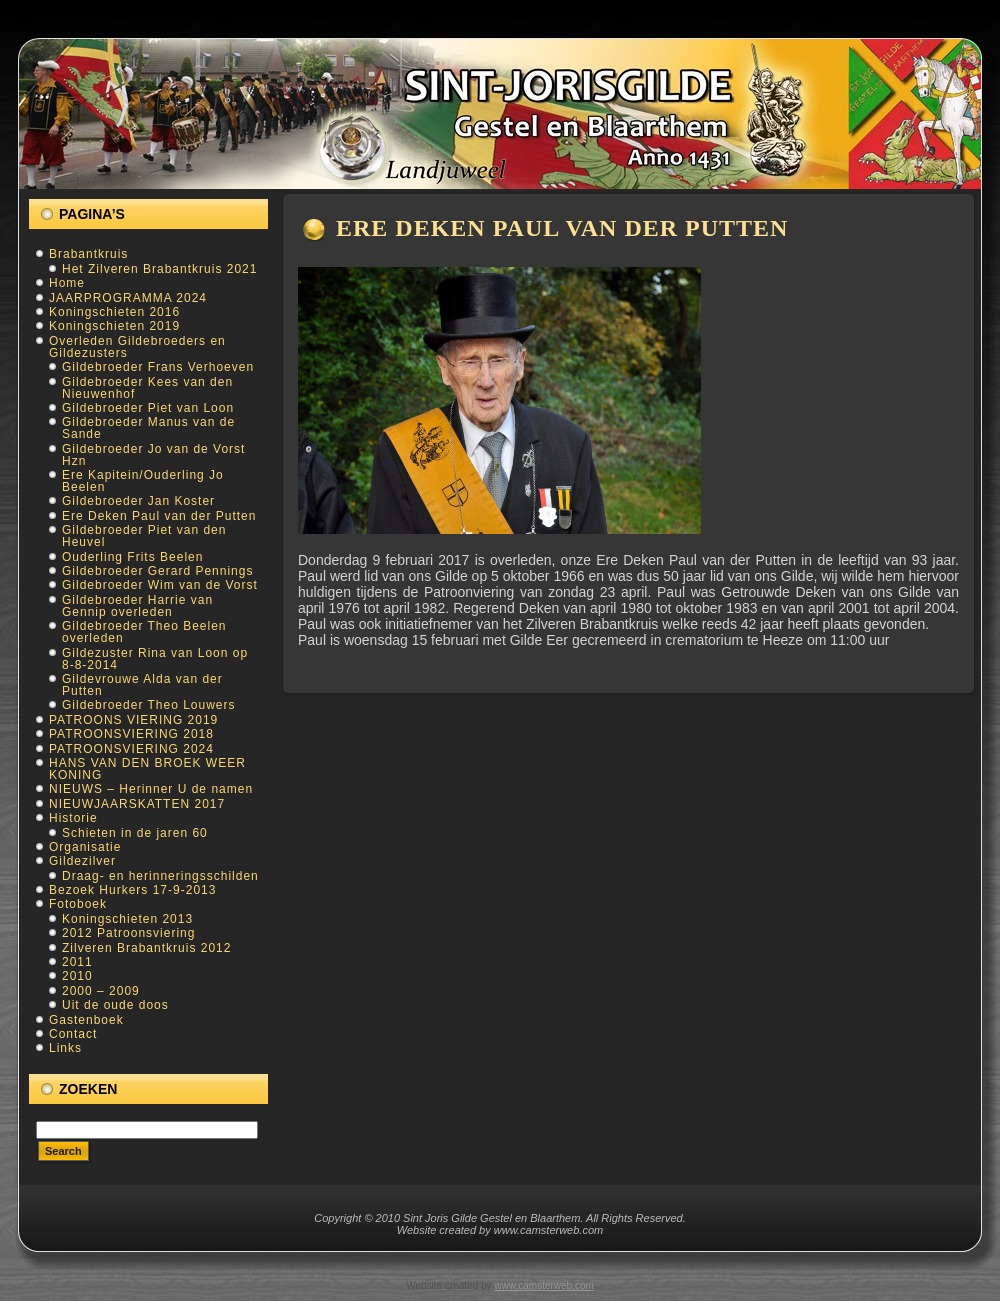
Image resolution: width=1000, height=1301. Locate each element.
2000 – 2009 (101, 991)
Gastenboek (86, 1020)
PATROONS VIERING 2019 (133, 720)
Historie (73, 818)
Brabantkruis (88, 254)
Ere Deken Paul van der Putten (159, 516)
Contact (73, 1034)
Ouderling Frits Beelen (132, 557)
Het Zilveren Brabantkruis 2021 (159, 269)
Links (65, 1048)
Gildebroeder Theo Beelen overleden (144, 632)
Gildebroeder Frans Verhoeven (158, 367)
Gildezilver (82, 861)
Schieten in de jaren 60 (135, 833)
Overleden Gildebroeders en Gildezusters (137, 347)
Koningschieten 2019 (114, 326)
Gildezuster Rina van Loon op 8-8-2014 (155, 659)
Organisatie (85, 847)
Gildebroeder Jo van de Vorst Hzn (153, 455)
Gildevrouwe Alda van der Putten (142, 685)
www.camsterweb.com (543, 1285)
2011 (77, 962)
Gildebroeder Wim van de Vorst (160, 585)
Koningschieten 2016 (114, 312)
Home (67, 283)
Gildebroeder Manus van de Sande (148, 428)
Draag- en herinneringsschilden (160, 876)
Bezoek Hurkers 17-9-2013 (132, 890)
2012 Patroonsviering (128, 933)
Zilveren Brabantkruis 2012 (146, 948)
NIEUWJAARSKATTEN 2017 (137, 804)
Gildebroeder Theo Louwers (149, 705)
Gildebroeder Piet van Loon (148, 408)
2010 (77, 976)
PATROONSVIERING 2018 (131, 734)
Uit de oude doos (115, 1005)
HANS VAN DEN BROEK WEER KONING (147, 769)
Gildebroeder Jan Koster (138, 501)
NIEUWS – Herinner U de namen (151, 789)
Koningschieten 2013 (127, 919)
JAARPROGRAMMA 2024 (128, 298)
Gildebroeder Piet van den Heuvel (144, 536)
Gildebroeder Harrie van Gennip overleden (137, 606)
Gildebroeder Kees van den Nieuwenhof (147, 388)
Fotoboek (78, 904)
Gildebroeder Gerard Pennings (157, 571)
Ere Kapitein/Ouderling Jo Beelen (143, 481)
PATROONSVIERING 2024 (131, 749)
